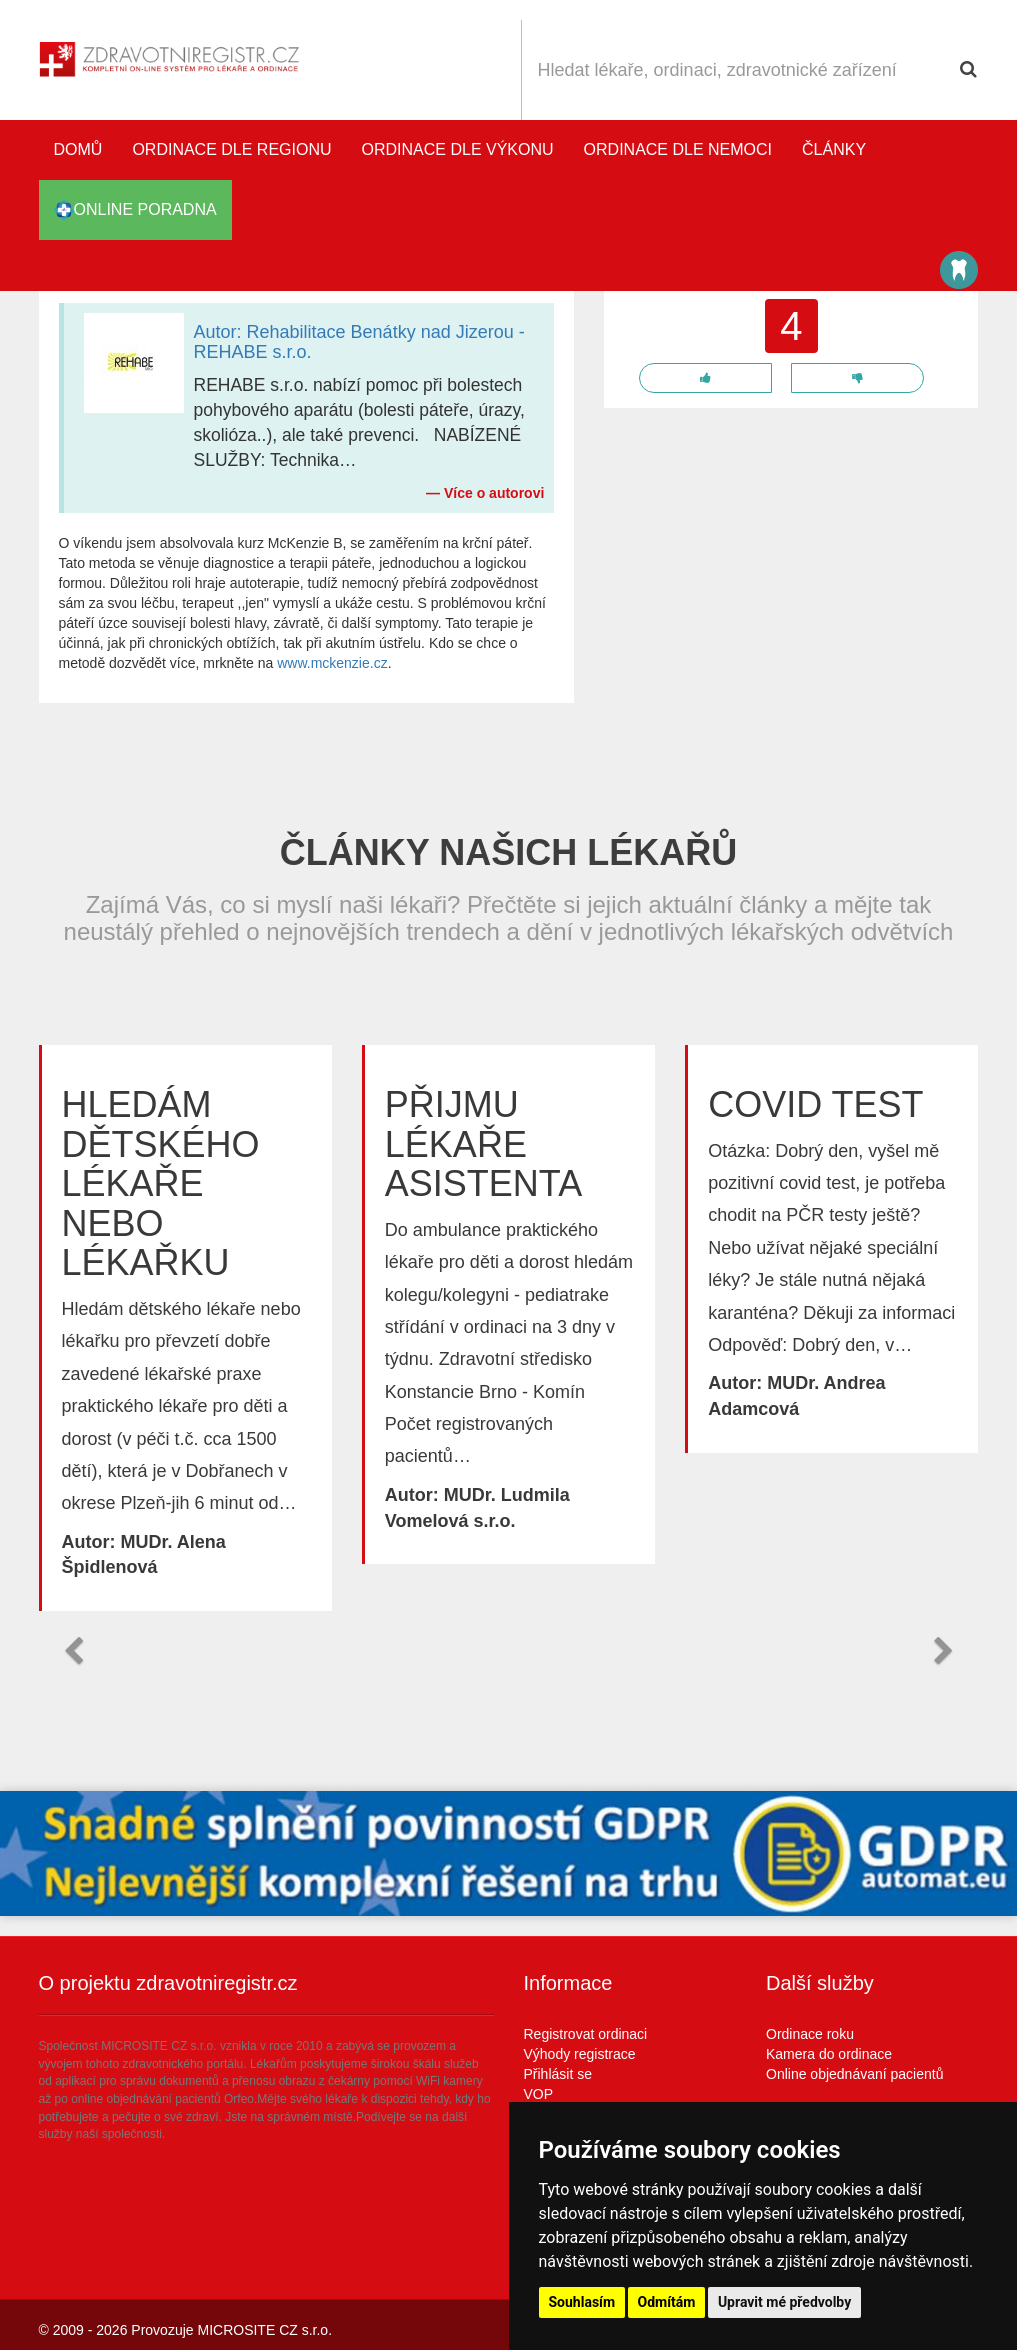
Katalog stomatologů (959, 270)
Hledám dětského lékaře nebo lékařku (161, 1183)
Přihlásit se (558, 2074)
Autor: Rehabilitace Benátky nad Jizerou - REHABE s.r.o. (359, 342)
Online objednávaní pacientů (854, 2074)
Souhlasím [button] (582, 2302)
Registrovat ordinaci (586, 2034)
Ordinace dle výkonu (458, 149)
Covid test (815, 1104)
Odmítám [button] (667, 2302)
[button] (74, 1651)
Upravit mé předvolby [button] (784, 2302)
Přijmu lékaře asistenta (483, 1144)
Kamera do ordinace (829, 2054)
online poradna (135, 210)
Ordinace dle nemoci (678, 149)
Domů (78, 149)
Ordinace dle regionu (231, 149)
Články (834, 149)
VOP (539, 2094)
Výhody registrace (580, 2054)
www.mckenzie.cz (332, 663)
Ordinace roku (810, 2034)
